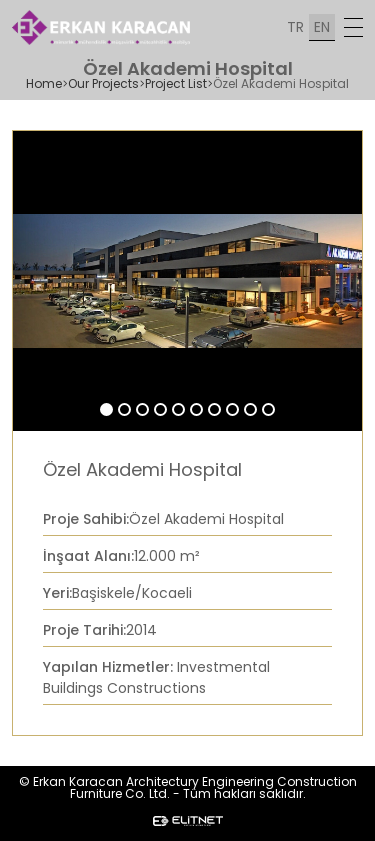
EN (322, 27)
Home (44, 83)
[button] (106, 409)
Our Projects (103, 83)
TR (295, 27)
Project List (176, 83)
